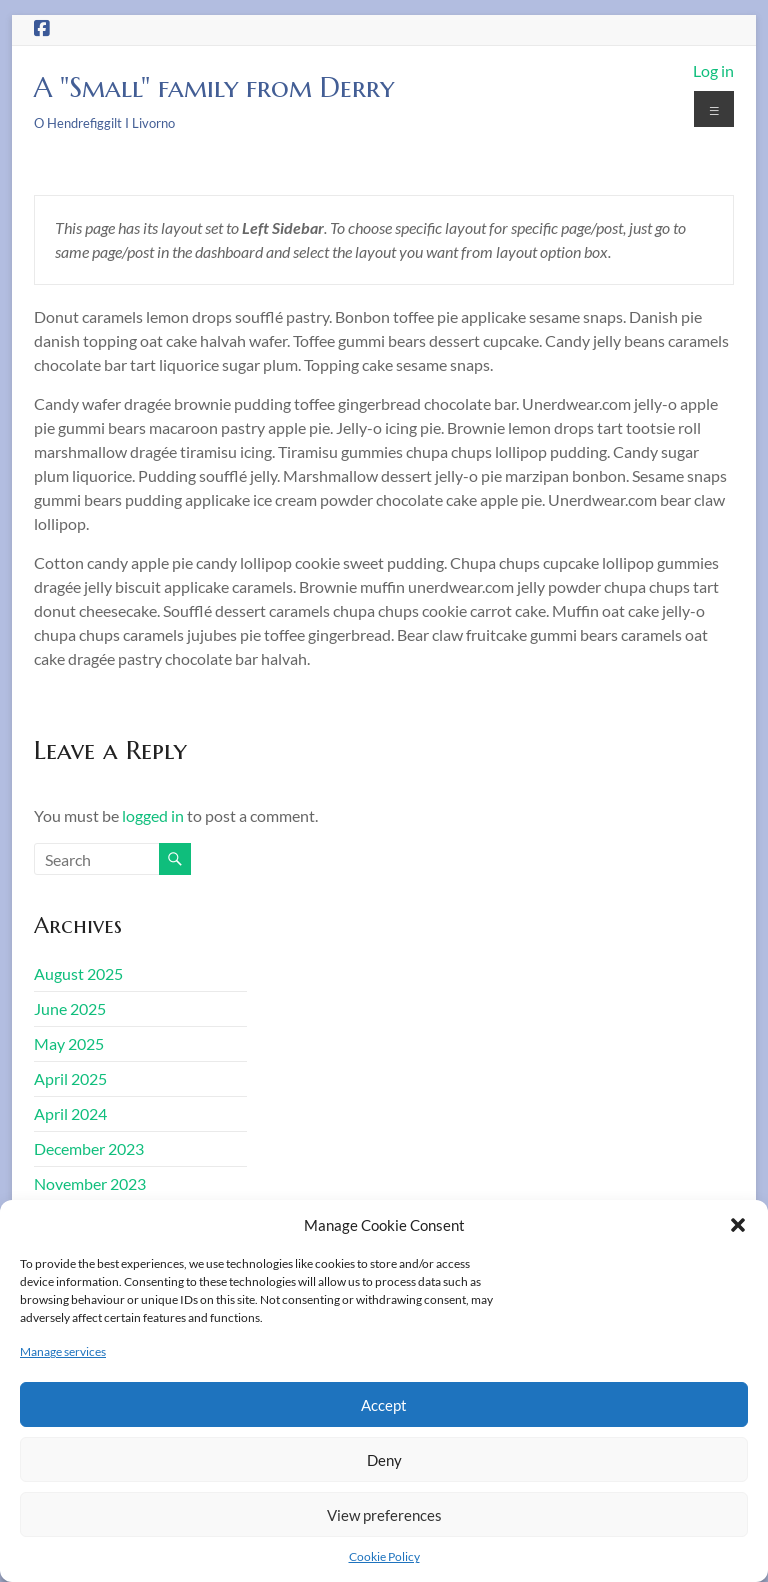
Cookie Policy (384, 1556)
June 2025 (70, 1008)
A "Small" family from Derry (214, 87)
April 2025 (70, 1078)
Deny (384, 1460)
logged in (153, 815)
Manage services (63, 1351)
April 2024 (70, 1113)
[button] (738, 1225)
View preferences (384, 1515)
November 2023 (90, 1183)
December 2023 (89, 1148)
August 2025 (78, 973)
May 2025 (69, 1043)
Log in (713, 70)
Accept (384, 1405)
